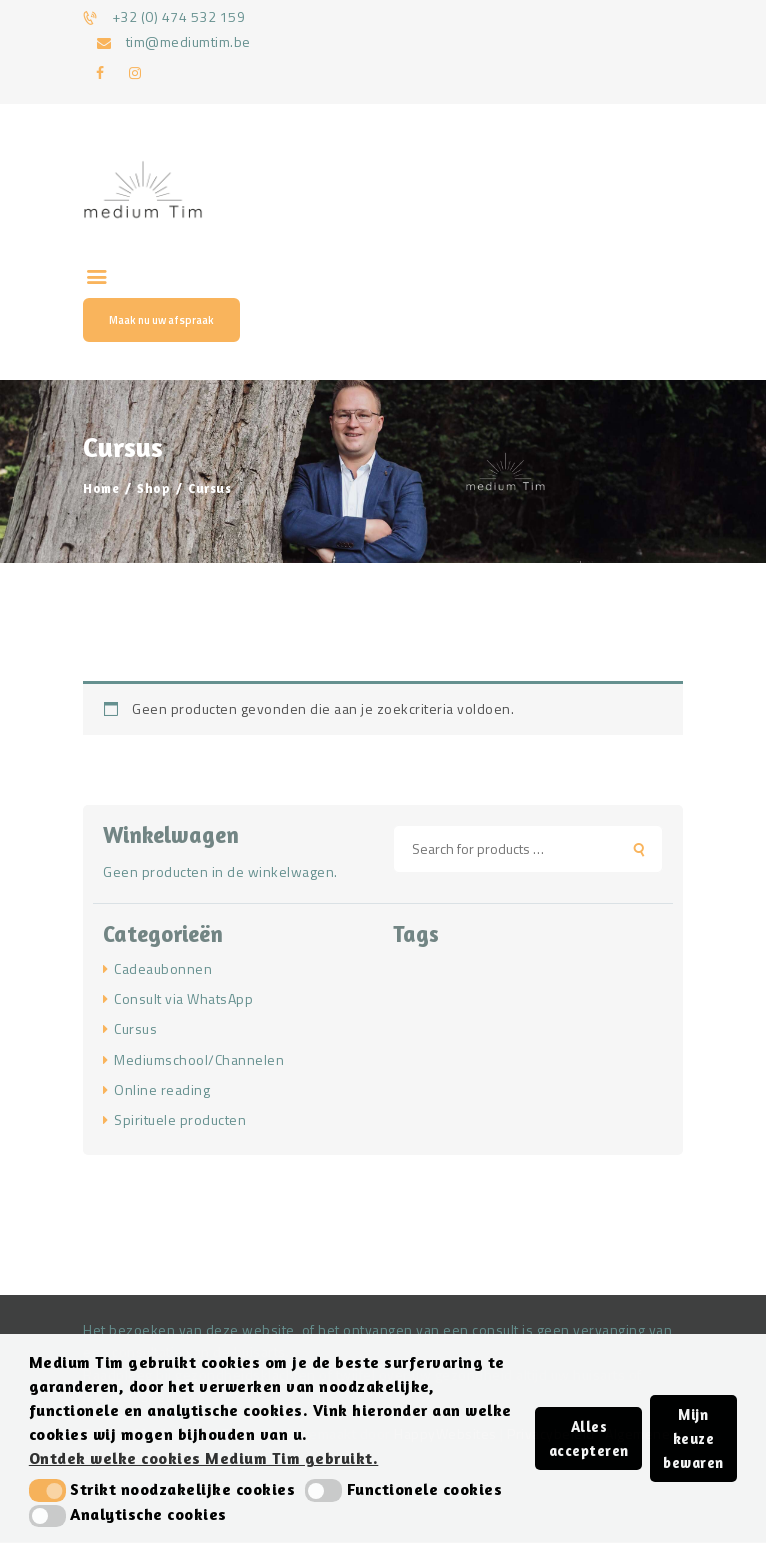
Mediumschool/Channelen (199, 1059)
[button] (47, 1490)
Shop (153, 488)
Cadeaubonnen (163, 968)
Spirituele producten (180, 1119)
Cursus (135, 1028)
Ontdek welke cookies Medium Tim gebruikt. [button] (204, 1458)
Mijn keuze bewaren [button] (693, 1438)
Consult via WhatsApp (183, 998)
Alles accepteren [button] (589, 1438)
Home (101, 488)
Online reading (162, 1089)
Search (646, 849)
